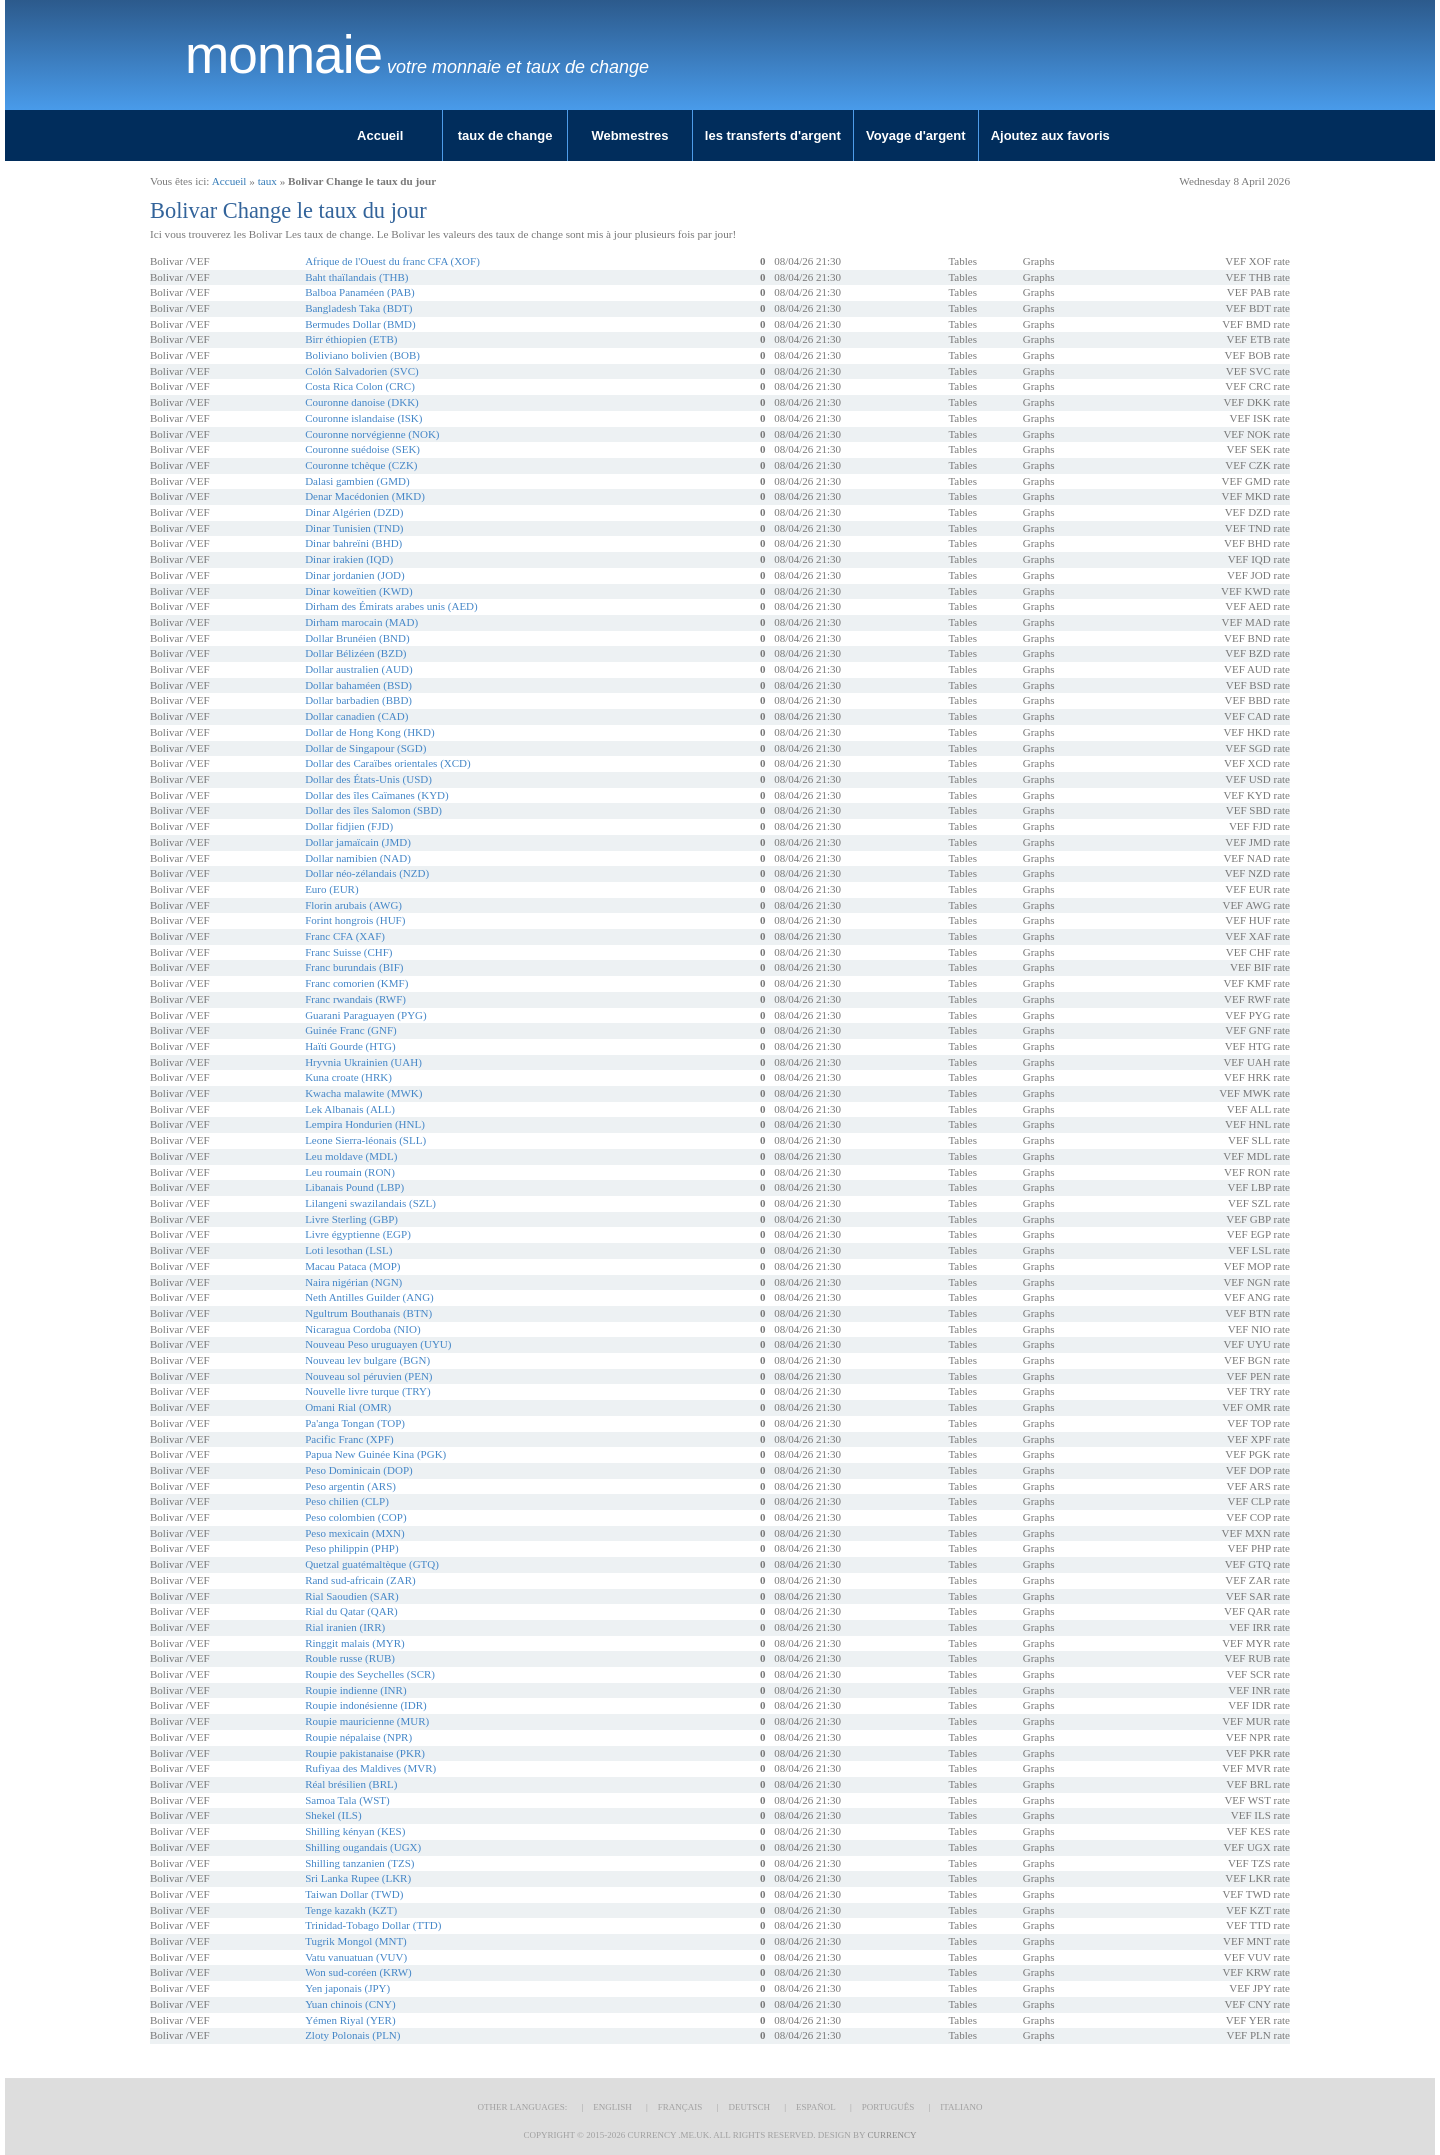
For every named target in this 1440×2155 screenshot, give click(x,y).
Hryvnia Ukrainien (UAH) (363, 1062)
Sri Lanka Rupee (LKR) (358, 1878)
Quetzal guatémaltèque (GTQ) (372, 1564)
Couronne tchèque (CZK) (361, 465)
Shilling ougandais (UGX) (363, 1847)
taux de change (505, 135)
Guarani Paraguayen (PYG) (366, 1015)
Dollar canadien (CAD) (356, 716)
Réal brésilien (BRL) (351, 1784)
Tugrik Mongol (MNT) (356, 1941)
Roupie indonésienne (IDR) (366, 1705)
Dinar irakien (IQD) (349, 559)
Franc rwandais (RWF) (355, 999)
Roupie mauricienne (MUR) (367, 1721)
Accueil (380, 135)
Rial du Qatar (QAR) (351, 1611)
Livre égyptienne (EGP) (358, 1234)
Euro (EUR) (331, 889)
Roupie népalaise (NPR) (358, 1737)
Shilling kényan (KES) (355, 1831)
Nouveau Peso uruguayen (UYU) (378, 1344)
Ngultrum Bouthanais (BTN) (368, 1313)
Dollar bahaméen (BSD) (358, 685)
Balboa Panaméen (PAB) (360, 292)
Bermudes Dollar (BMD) (360, 324)
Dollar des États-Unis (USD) (368, 779)
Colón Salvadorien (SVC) (362, 371)
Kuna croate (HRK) (348, 1077)
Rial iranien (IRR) (345, 1627)
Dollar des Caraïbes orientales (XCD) (388, 763)
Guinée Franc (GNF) (351, 1030)
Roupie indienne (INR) (355, 1690)
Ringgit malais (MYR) (355, 1643)
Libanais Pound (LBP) (354, 1187)
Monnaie (283, 55)
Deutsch (749, 2107)
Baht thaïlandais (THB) (356, 277)
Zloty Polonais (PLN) (352, 2035)
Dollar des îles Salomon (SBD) (373, 810)
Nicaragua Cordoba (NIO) (362, 1329)
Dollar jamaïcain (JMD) (358, 842)
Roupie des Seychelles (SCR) (370, 1674)
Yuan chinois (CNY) (350, 2004)
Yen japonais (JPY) (347, 1988)
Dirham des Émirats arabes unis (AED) (391, 606)
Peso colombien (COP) (355, 1517)
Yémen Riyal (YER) (350, 2020)
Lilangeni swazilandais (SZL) (370, 1203)
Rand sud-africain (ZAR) (360, 1580)
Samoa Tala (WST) (347, 1800)
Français (680, 2107)
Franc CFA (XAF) (345, 936)
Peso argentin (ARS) (350, 1486)
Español (816, 2107)
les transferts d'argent (773, 135)
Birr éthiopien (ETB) (351, 339)
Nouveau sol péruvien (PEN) (368, 1376)
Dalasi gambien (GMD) (357, 481)
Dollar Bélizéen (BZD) (355, 653)
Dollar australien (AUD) (359, 669)
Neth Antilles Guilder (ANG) (369, 1297)
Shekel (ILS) (333, 1815)
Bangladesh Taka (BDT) (358, 308)
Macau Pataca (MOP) (352, 1266)
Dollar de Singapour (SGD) (365, 748)
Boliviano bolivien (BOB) (362, 355)
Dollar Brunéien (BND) (357, 638)
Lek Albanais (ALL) (350, 1109)
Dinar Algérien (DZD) (354, 512)
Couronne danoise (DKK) (362, 402)
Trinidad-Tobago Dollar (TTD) (373, 1925)
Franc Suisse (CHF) (348, 952)
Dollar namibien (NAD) (358, 858)
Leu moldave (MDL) (351, 1156)
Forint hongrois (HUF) (355, 920)
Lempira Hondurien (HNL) (365, 1124)
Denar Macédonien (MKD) (365, 496)
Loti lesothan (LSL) (348, 1250)
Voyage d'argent (916, 135)
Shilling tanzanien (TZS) (359, 1863)
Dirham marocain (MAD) (361, 622)
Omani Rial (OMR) (348, 1407)
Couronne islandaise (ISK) (363, 418)
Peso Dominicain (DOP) (359, 1470)
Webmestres (629, 135)
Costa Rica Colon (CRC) (360, 386)
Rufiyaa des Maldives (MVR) (370, 1768)
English (612, 2107)
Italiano (961, 2107)
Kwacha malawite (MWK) (363, 1093)
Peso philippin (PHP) (352, 1548)
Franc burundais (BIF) (354, 967)
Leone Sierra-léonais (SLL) (365, 1140)
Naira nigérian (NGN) (353, 1282)
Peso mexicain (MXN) (355, 1533)
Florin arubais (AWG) (353, 905)
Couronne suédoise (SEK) (362, 449)
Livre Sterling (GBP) (351, 1219)
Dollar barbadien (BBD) (358, 700)
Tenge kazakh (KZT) (351, 1910)
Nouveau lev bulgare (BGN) (367, 1360)
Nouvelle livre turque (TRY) (368, 1391)
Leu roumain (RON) (350, 1172)
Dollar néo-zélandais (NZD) (367, 873)
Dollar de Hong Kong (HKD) (370, 732)
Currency (891, 2135)
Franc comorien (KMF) (356, 983)
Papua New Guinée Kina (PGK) (375, 1454)
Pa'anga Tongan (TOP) (355, 1423)
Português (888, 2107)
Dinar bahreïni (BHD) (353, 543)
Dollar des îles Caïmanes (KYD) (377, 795)
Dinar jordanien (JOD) (355, 575)
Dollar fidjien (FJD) (349, 826)
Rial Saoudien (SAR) (352, 1596)
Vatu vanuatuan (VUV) (356, 1957)
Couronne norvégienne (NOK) (372, 434)
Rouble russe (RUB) (350, 1658)
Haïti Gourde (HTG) (350, 1046)
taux (267, 181)
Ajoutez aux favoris (1050, 135)
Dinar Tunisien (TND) (354, 528)
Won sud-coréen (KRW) (358, 1972)
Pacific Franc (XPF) (349, 1439)
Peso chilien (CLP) (347, 1501)
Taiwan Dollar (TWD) (354, 1894)
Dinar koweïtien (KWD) (359, 591)
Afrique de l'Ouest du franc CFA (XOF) (392, 261)
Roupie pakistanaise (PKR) (365, 1753)
